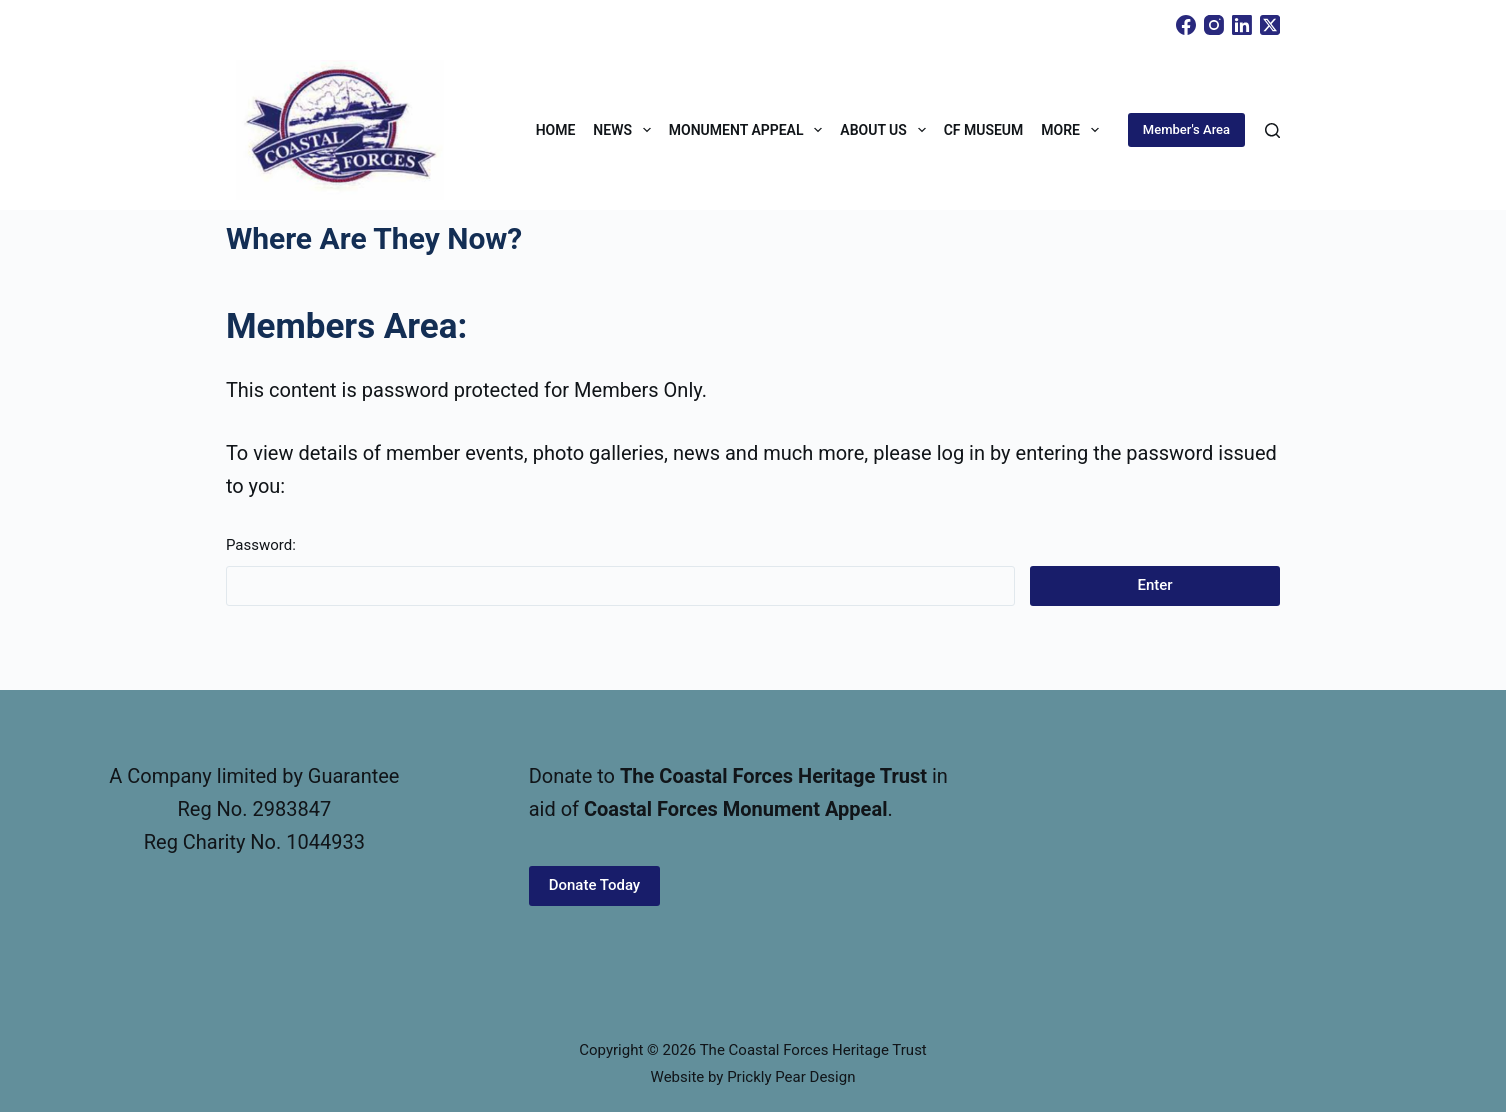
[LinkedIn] (1242, 25)
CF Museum (984, 130)
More (1074, 130)
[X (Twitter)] (1270, 25)
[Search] (1272, 130)
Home (556, 130)
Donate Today (595, 885)
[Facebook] (1186, 25)
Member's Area (1186, 129)
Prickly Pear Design (791, 1077)
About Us (886, 130)
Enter (1155, 585)
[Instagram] (1214, 25)
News (625, 130)
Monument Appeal (750, 130)
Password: (620, 571)
